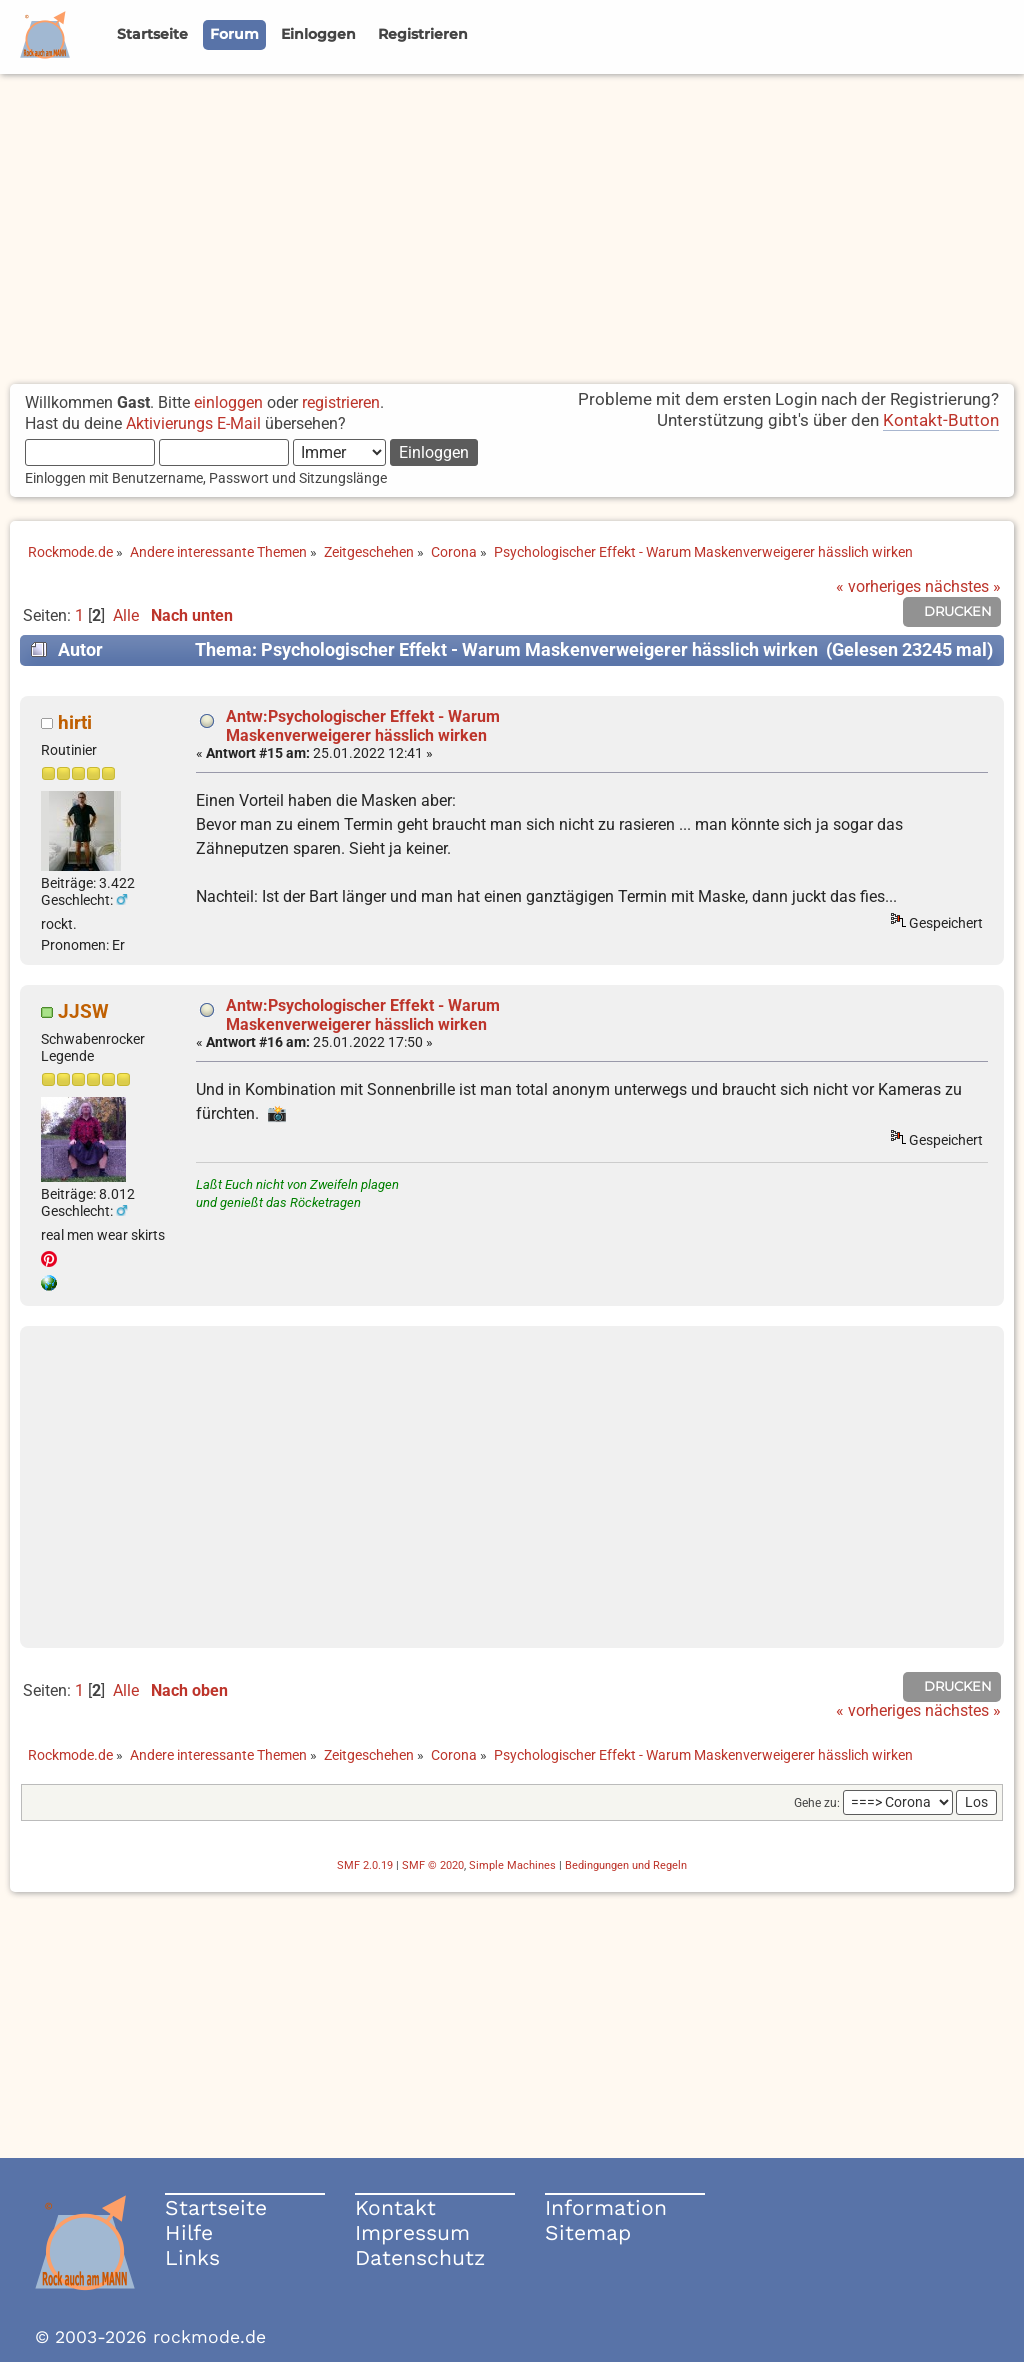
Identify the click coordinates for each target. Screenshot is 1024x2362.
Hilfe (189, 2232)
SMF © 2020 (433, 1865)
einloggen (228, 402)
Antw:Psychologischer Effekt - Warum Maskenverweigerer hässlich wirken (363, 726)
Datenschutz (420, 2257)
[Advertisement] (512, 224)
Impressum (412, 2232)
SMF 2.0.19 (365, 1865)
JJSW (83, 1011)
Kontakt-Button (941, 420)
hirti (75, 722)
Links (192, 2257)
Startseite (216, 2207)
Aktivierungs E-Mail (193, 423)
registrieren (341, 402)
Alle (126, 615)
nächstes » (963, 586)
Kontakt (395, 2207)
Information (606, 2207)
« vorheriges (878, 586)
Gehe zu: (817, 1803)
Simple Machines (512, 1865)
